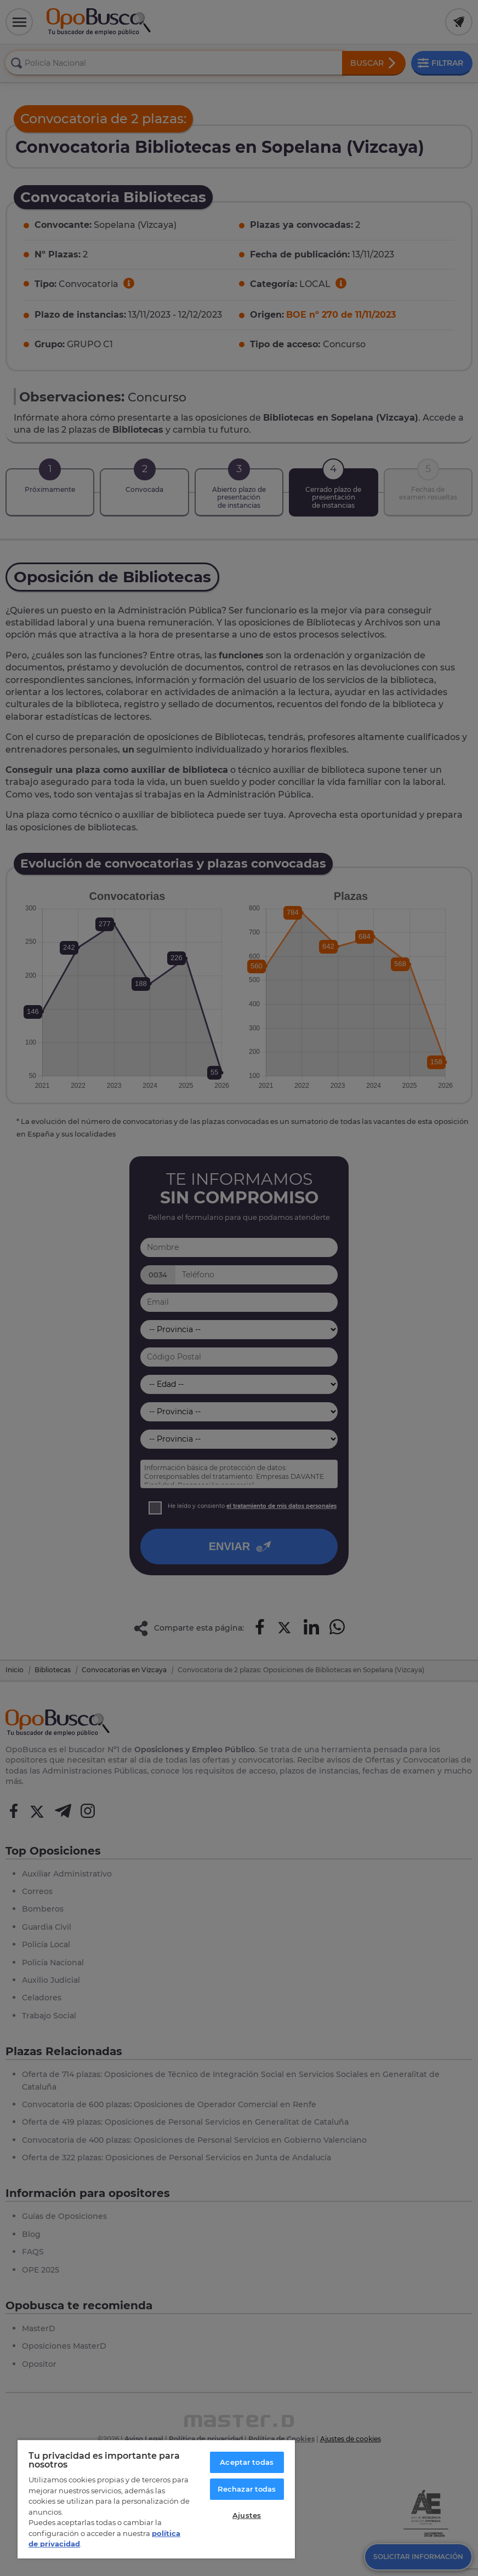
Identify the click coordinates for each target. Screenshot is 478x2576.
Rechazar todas (247, 2489)
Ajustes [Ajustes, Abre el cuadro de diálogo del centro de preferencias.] (246, 2515)
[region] (156, 2498)
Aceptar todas (247, 2462)
